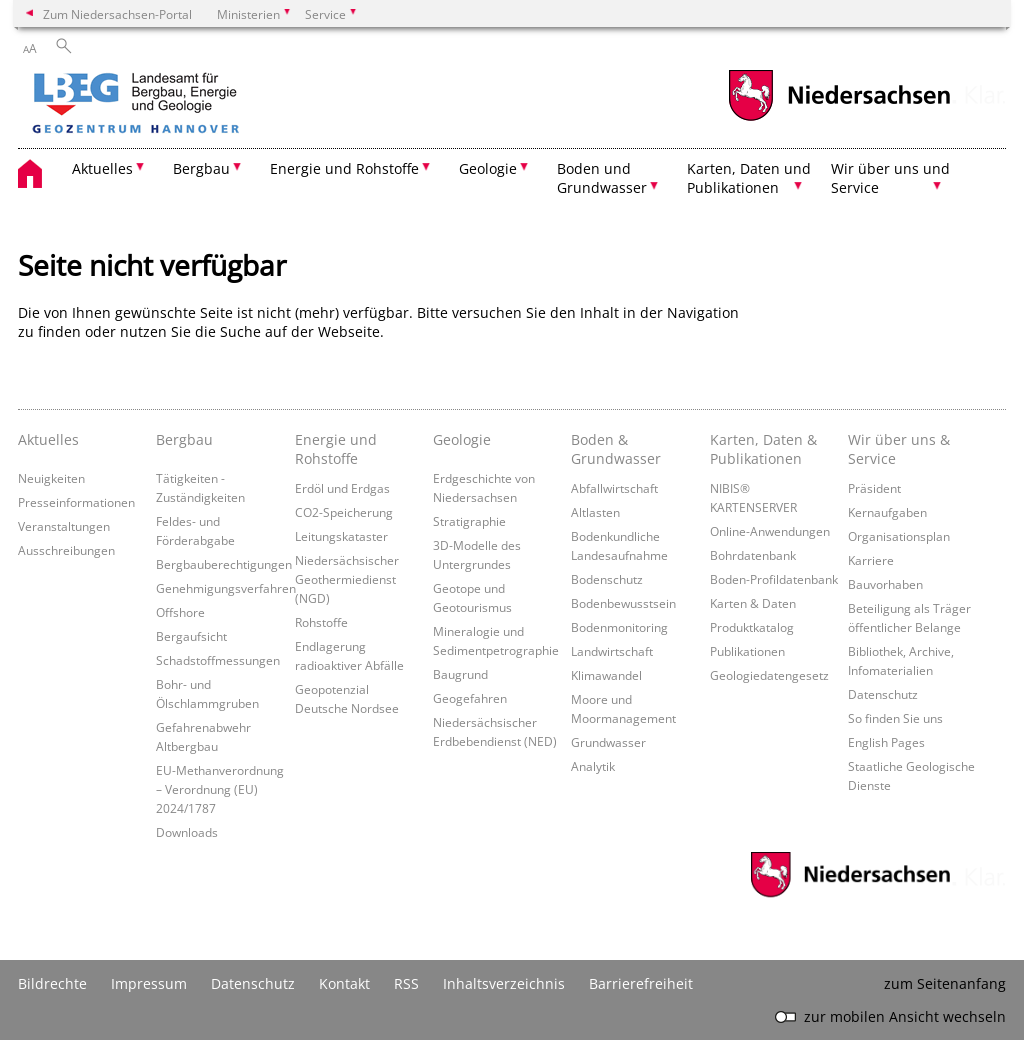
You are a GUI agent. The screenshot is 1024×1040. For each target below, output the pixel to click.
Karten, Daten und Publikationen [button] (749, 178)
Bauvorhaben (885, 584)
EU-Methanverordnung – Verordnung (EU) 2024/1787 (220, 789)
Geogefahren (470, 698)
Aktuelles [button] (102, 168)
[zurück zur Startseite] (193, 105)
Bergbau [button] (201, 168)
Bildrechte (52, 983)
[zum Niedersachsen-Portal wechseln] (839, 118)
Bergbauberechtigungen (224, 564)
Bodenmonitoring (619, 627)
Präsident (874, 488)
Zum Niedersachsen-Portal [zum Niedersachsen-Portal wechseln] (117, 14)
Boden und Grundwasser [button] (602, 178)
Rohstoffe (321, 622)
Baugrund (460, 674)
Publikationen (747, 651)
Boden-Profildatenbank (774, 579)
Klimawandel (606, 675)
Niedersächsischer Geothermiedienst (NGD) (347, 579)
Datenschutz (883, 694)
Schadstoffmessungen (218, 660)
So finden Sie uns (895, 718)
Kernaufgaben (887, 512)
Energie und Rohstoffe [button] (344, 168)
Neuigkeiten (51, 478)
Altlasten (595, 512)
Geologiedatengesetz (769, 675)
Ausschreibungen (66, 550)
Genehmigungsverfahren (226, 588)
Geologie (462, 439)
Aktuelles (48, 439)
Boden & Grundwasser (616, 449)
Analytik (593, 766)
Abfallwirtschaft (614, 488)
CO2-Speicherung (344, 512)
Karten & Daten (753, 603)
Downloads (187, 832)
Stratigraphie (469, 521)
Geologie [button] (488, 168)
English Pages (886, 742)
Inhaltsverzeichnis (504, 983)
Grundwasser (608, 742)
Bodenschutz (607, 579)
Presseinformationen (76, 502)
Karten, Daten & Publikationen (763, 449)
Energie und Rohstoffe (336, 449)
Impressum (149, 983)
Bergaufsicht (191, 636)
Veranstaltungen (64, 526)
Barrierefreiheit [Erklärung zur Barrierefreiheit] (641, 983)
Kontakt (344, 983)
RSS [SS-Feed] (406, 983)
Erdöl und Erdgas (342, 488)
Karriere (871, 560)
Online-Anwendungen (770, 531)
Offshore (180, 612)
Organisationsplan (899, 536)
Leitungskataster (341, 536)
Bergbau (184, 439)
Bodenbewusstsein (623, 603)
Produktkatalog (752, 627)
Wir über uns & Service (899, 449)
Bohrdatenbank (753, 555)
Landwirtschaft (612, 651)
